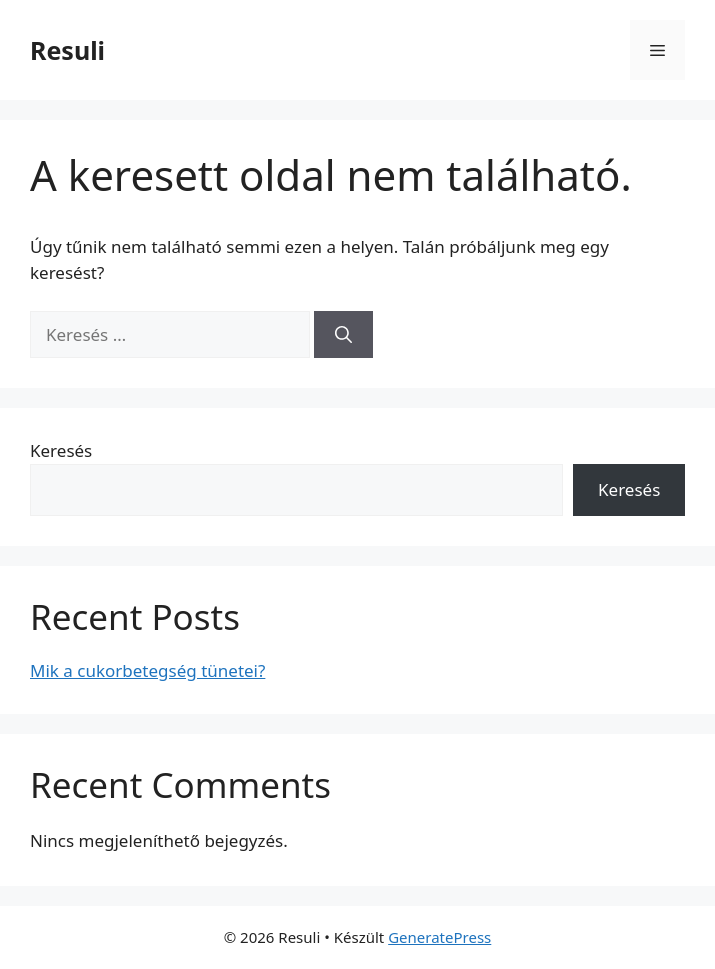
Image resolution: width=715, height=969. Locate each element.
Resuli (67, 50)
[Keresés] (343, 335)
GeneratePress (439, 937)
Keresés (61, 450)
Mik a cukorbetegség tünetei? (147, 670)
